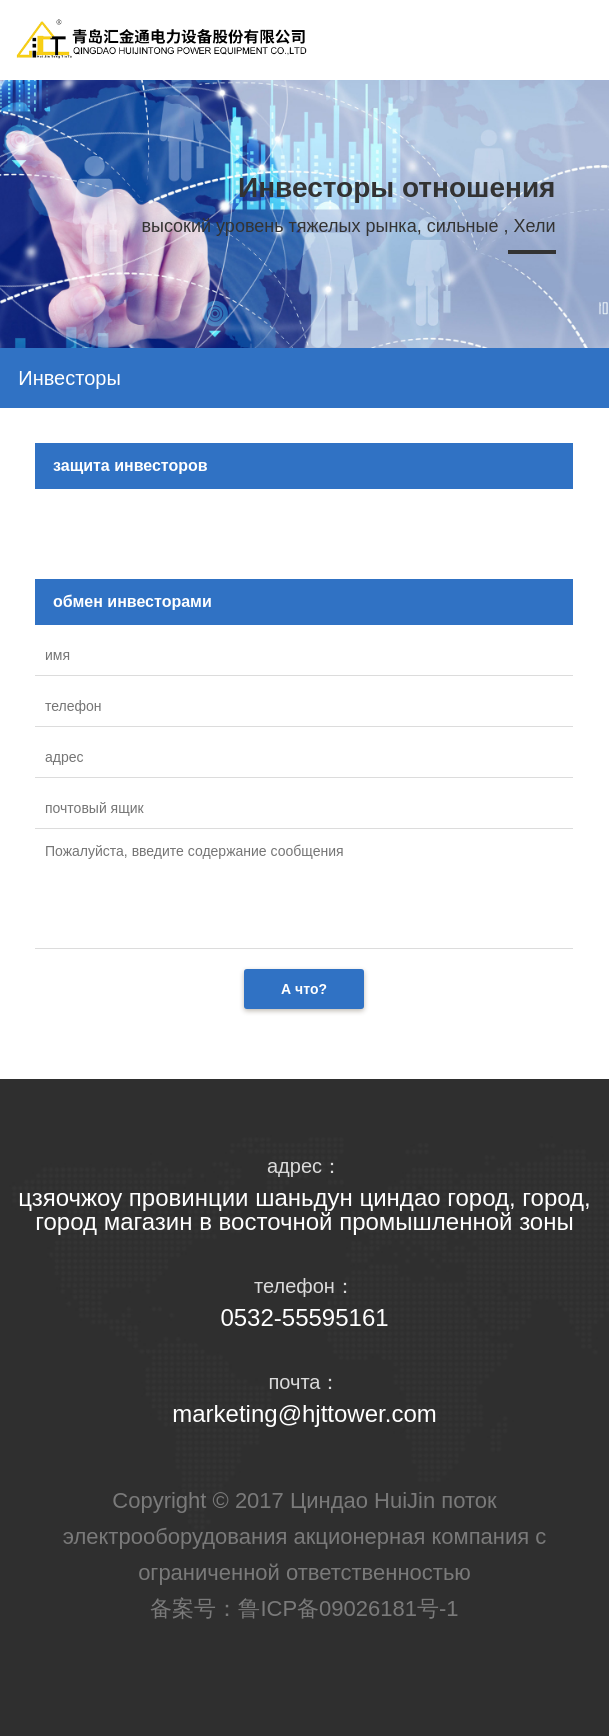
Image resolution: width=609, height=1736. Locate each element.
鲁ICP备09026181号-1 (348, 1608)
